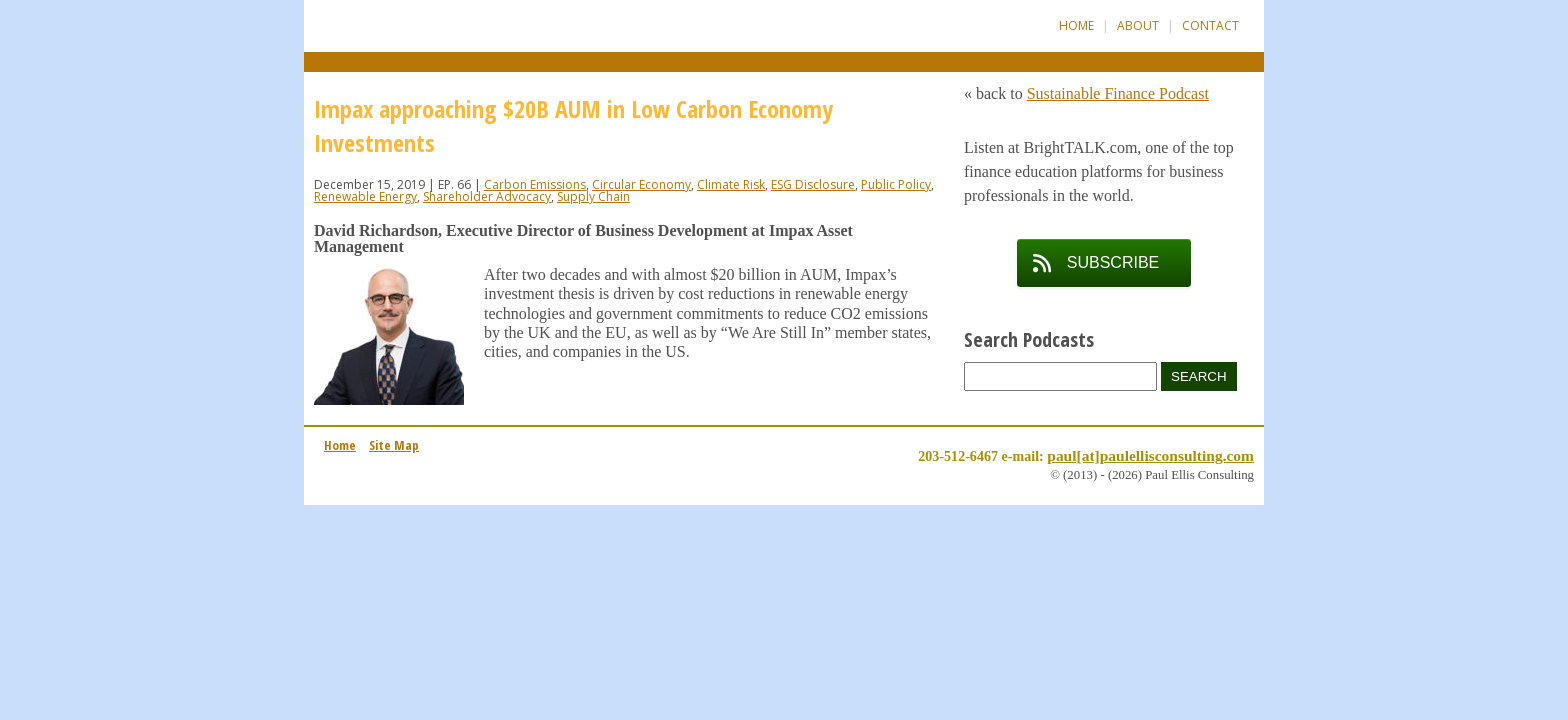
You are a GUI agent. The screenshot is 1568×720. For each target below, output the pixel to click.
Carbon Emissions (535, 184)
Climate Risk (731, 184)
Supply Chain (593, 196)
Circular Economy (641, 184)
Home (1076, 25)
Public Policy (896, 184)
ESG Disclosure (813, 184)
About (1138, 25)
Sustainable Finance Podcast (1118, 93)
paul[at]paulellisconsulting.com (1150, 455)
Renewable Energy (365, 196)
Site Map (394, 445)
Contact (1210, 25)
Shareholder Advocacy (487, 196)
